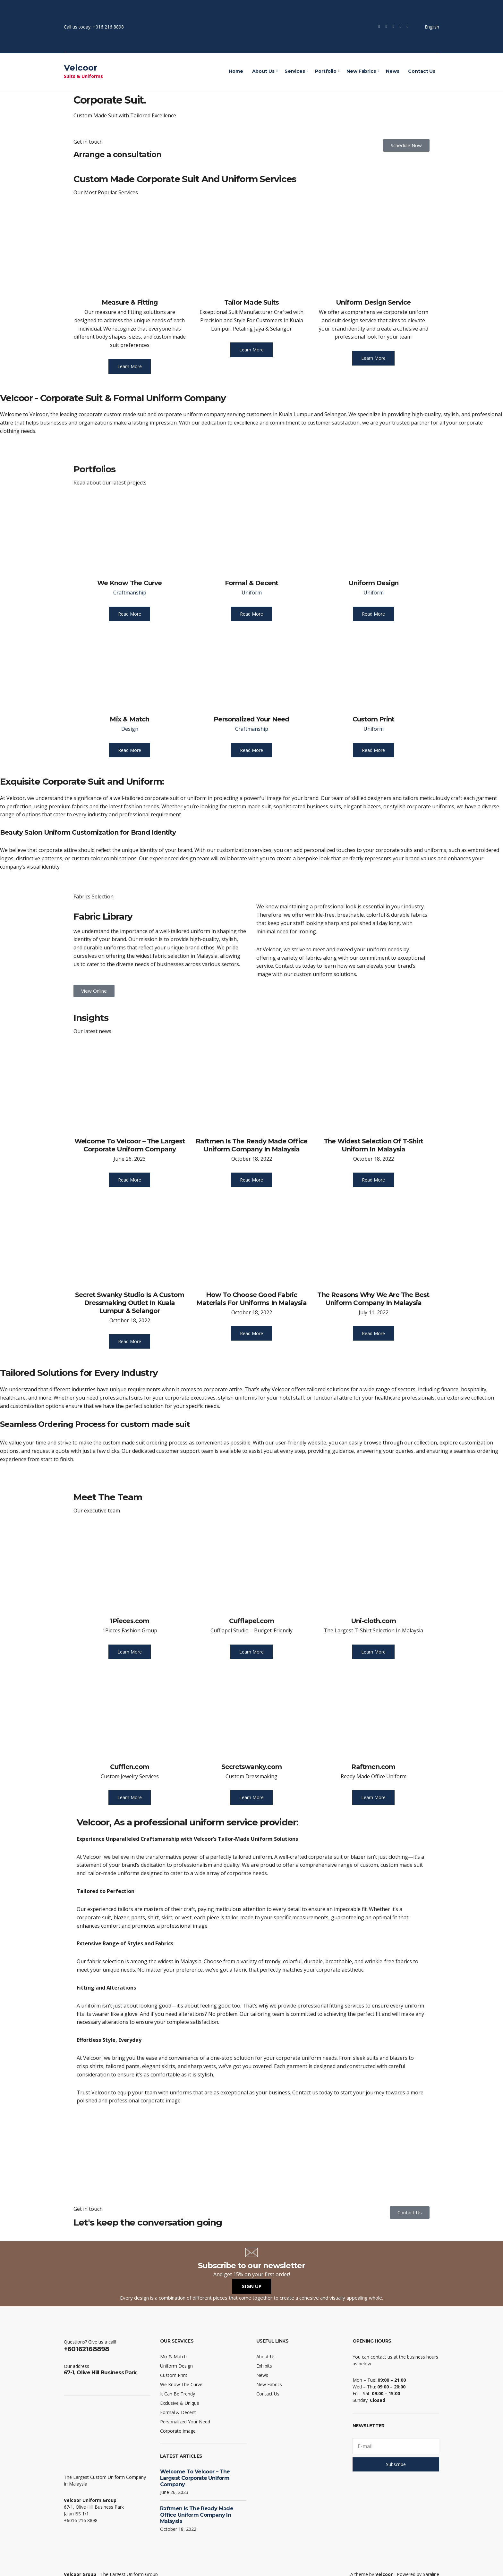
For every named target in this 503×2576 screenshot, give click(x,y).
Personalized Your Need (251, 719)
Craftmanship (129, 592)
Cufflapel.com (251, 1621)
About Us (263, 71)
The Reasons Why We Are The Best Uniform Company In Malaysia (373, 1299)
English (428, 27)
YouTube (400, 26)
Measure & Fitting (130, 302)
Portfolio (326, 71)
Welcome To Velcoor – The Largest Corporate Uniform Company (129, 1145)
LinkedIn (407, 26)
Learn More (129, 366)
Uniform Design (373, 583)
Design (129, 728)
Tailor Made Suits (251, 302)
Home (236, 71)
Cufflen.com (129, 1767)
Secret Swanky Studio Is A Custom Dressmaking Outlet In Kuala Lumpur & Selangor (129, 1303)
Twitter (386, 26)
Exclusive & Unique (179, 2403)
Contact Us (421, 71)
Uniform (252, 592)
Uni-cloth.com (373, 1621)
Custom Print (373, 719)
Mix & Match (129, 719)
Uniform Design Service (373, 302)
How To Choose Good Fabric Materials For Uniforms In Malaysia (251, 1299)
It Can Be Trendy (177, 2394)
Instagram (393, 26)
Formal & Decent (251, 583)
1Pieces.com (129, 1621)
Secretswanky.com (251, 1767)
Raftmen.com (373, 1767)
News (392, 71)
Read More (129, 614)
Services (295, 71)
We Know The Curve (129, 583)
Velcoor (80, 68)
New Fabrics (361, 71)
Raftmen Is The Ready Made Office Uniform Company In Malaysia (251, 1145)
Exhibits (264, 2366)
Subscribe (396, 2464)
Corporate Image (178, 2431)
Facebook (379, 26)
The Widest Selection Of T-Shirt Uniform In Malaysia (373, 1145)
